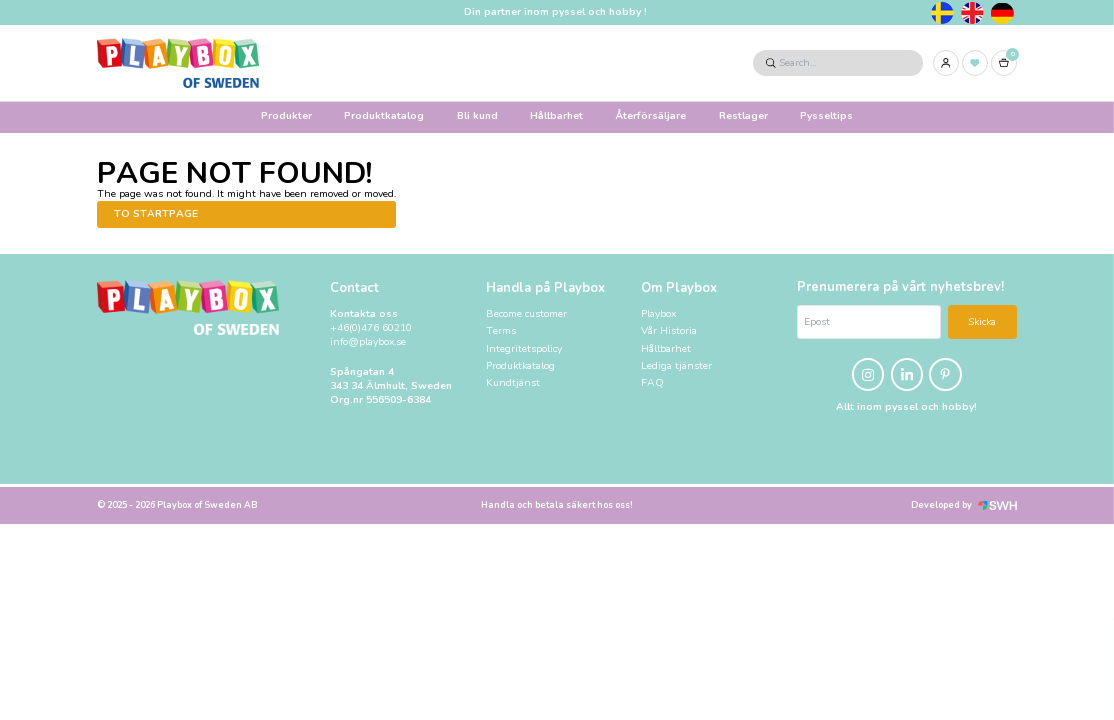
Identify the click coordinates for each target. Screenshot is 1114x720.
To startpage (156, 214)
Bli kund (477, 116)
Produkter (286, 116)
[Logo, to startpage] (178, 63)
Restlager (743, 116)
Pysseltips (826, 116)
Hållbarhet (556, 116)
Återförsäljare (650, 116)
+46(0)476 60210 (371, 328)
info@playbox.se (368, 342)
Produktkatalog (384, 116)
